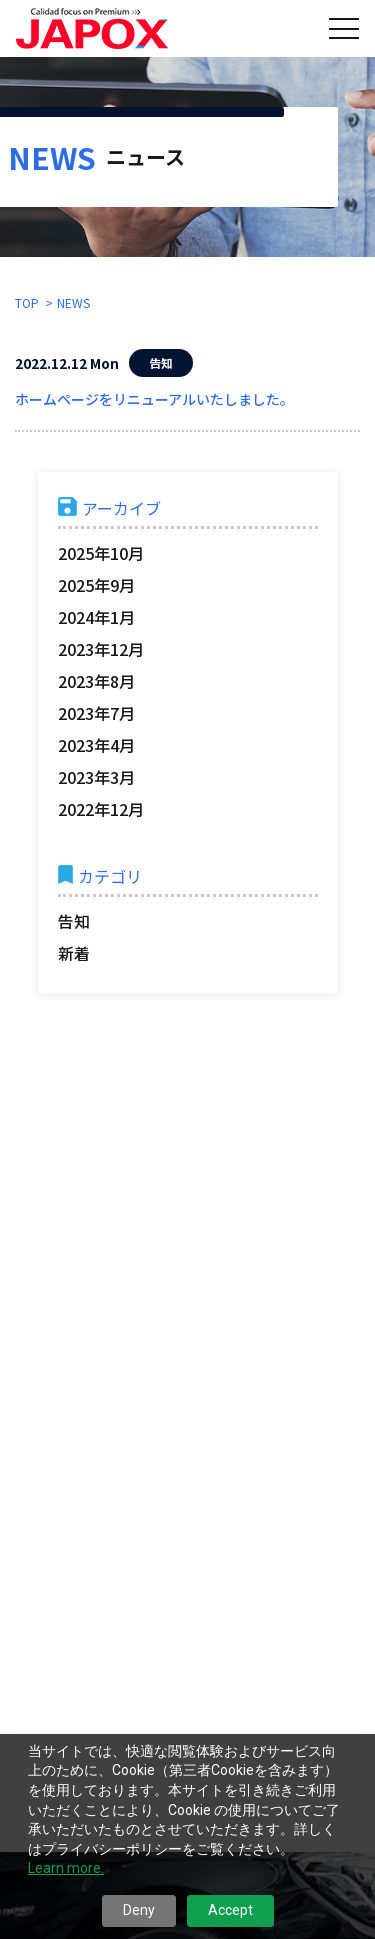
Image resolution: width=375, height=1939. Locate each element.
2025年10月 (101, 553)
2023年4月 (96, 745)
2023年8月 (96, 681)
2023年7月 (96, 713)
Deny (139, 1910)
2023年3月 (96, 777)
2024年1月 (96, 617)
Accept (230, 1910)
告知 (74, 921)
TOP (27, 302)
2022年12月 (101, 809)
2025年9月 (96, 585)
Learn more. (66, 1868)
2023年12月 (101, 649)
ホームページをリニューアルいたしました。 (154, 399)
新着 (74, 953)
